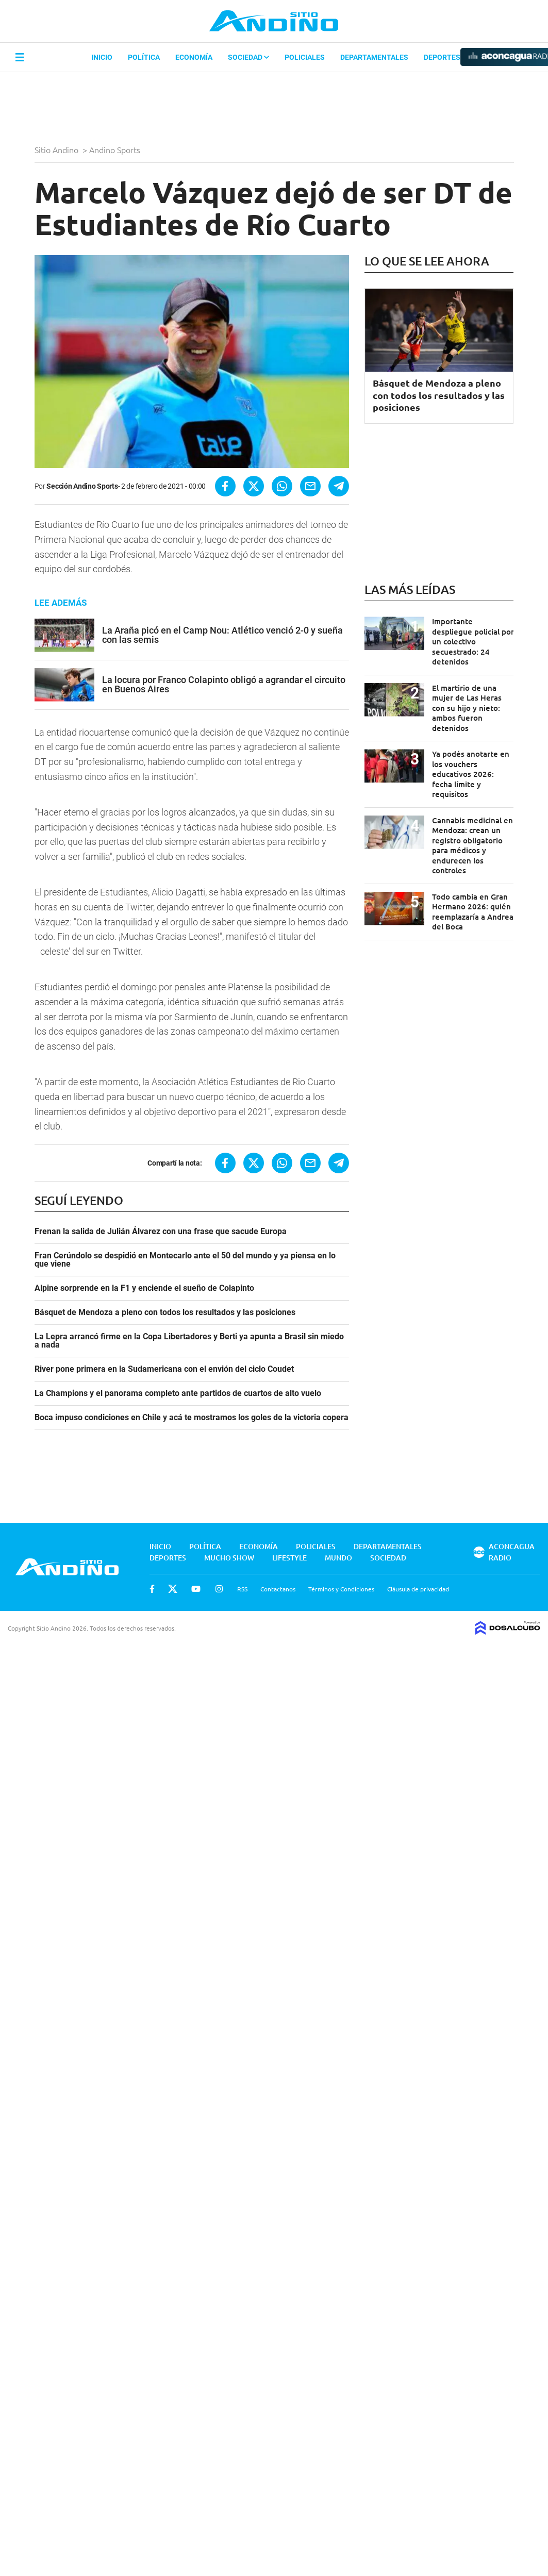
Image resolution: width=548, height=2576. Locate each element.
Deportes (442, 57)
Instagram (219, 1589)
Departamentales (374, 57)
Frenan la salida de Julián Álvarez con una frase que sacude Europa (161, 1231)
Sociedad (248, 57)
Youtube (196, 1589)
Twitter (173, 1589)
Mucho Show (229, 1558)
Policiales (305, 57)
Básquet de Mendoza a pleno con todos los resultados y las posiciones (165, 1312)
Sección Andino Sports (82, 486)
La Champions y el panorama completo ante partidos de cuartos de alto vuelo (178, 1393)
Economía (193, 57)
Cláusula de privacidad (418, 1589)
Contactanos (277, 1589)
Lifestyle (289, 1558)
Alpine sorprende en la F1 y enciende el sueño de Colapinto (144, 1288)
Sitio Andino (57, 149)
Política (144, 57)
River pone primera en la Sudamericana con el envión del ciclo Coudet (164, 1369)
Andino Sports (115, 149)
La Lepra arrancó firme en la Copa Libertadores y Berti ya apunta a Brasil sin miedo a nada (189, 1341)
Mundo (338, 1558)
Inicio (101, 57)
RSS (242, 1589)
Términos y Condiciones (341, 1589)
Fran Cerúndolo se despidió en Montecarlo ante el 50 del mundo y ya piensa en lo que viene (185, 1260)
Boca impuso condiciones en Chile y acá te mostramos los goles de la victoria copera (191, 1418)
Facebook (152, 1589)
